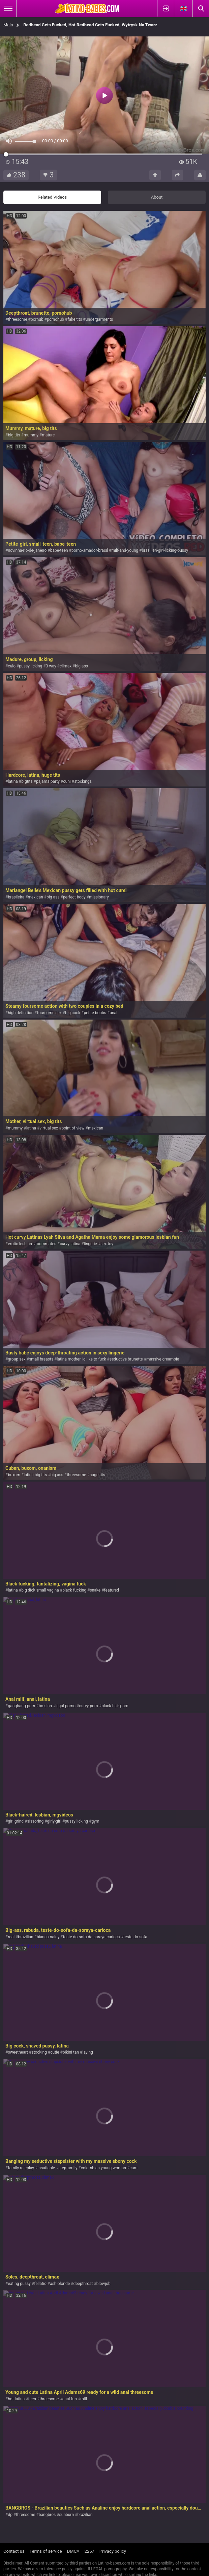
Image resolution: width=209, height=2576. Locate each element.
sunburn (66, 2514)
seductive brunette (126, 1359)
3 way (51, 666)
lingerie (90, 1243)
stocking (39, 2052)
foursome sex (49, 1012)
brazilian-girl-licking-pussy (165, 550)
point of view (72, 1128)
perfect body (74, 897)
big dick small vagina (40, 1590)
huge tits (97, 1474)
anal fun (69, 2399)
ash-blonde (60, 2283)
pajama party (48, 781)
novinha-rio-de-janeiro (27, 550)
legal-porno (65, 1706)
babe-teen (59, 550)
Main (8, 24)
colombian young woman (103, 2168)
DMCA (73, 2551)
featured (111, 1590)
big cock (72, 1012)
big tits (14, 435)
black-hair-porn (114, 1706)
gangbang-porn (21, 1706)
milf (83, 2399)
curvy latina (70, 1243)
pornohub (55, 319)
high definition (20, 1012)
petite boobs (95, 1012)
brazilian (25, 1937)
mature (48, 435)
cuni (66, 781)
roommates (45, 1243)
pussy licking (30, 666)
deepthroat (83, 2283)
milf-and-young (125, 550)
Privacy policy (112, 2551)
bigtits (26, 781)
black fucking (74, 1590)
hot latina (16, 2399)
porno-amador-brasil (89, 550)
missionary (99, 897)
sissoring (35, 1821)
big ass (81, 666)
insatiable (46, 2168)
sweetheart (18, 2052)
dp (10, 2514)
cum (133, 2168)
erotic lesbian (20, 1243)
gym (95, 1821)
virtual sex (49, 1128)
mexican (35, 897)
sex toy (106, 1243)
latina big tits (35, 1474)
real (11, 1937)
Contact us (14, 2551)
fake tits (74, 319)
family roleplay (21, 2168)
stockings (83, 781)
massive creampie (162, 1359)
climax (65, 666)
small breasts (41, 1359)
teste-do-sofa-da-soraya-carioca (91, 1937)
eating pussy (19, 2283)
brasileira (16, 897)
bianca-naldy (48, 1937)
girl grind (16, 1821)
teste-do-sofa (135, 1937)
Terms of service (46, 2551)
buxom (14, 1474)
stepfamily (67, 2168)
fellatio (40, 2283)
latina (13, 781)
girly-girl (54, 1821)
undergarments (99, 319)
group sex (16, 1359)
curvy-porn (88, 1706)
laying (87, 2052)
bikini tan (71, 2052)
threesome (17, 319)
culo (12, 666)
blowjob (103, 2283)
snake (95, 1590)
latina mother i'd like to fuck (81, 1359)
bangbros (47, 2514)
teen (32, 2399)
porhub (37, 319)
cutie (54, 2052)
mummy (31, 435)
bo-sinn (45, 1706)
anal (113, 1012)
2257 (89, 2551)
